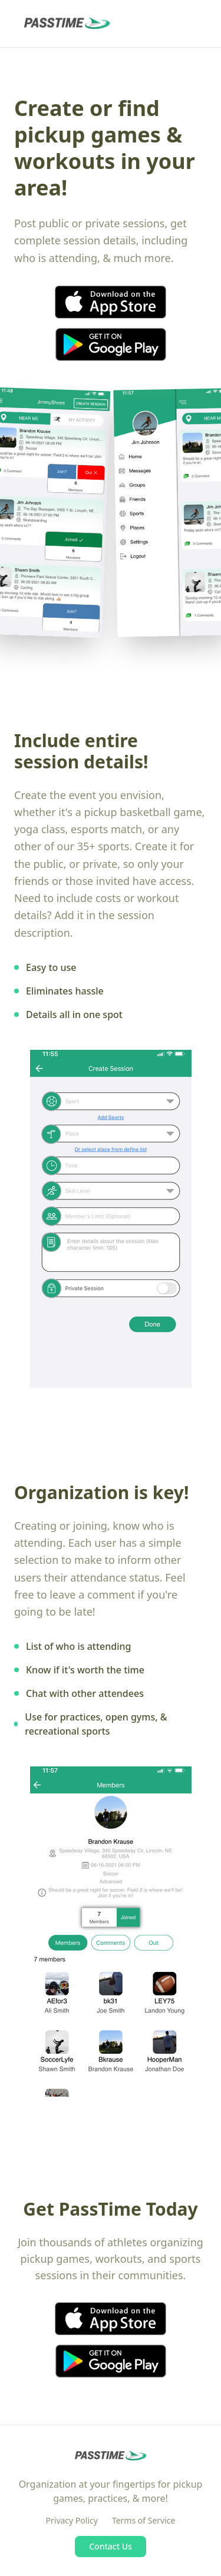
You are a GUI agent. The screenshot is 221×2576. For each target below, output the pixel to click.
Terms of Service (144, 2520)
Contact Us (110, 2546)
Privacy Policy (72, 2520)
